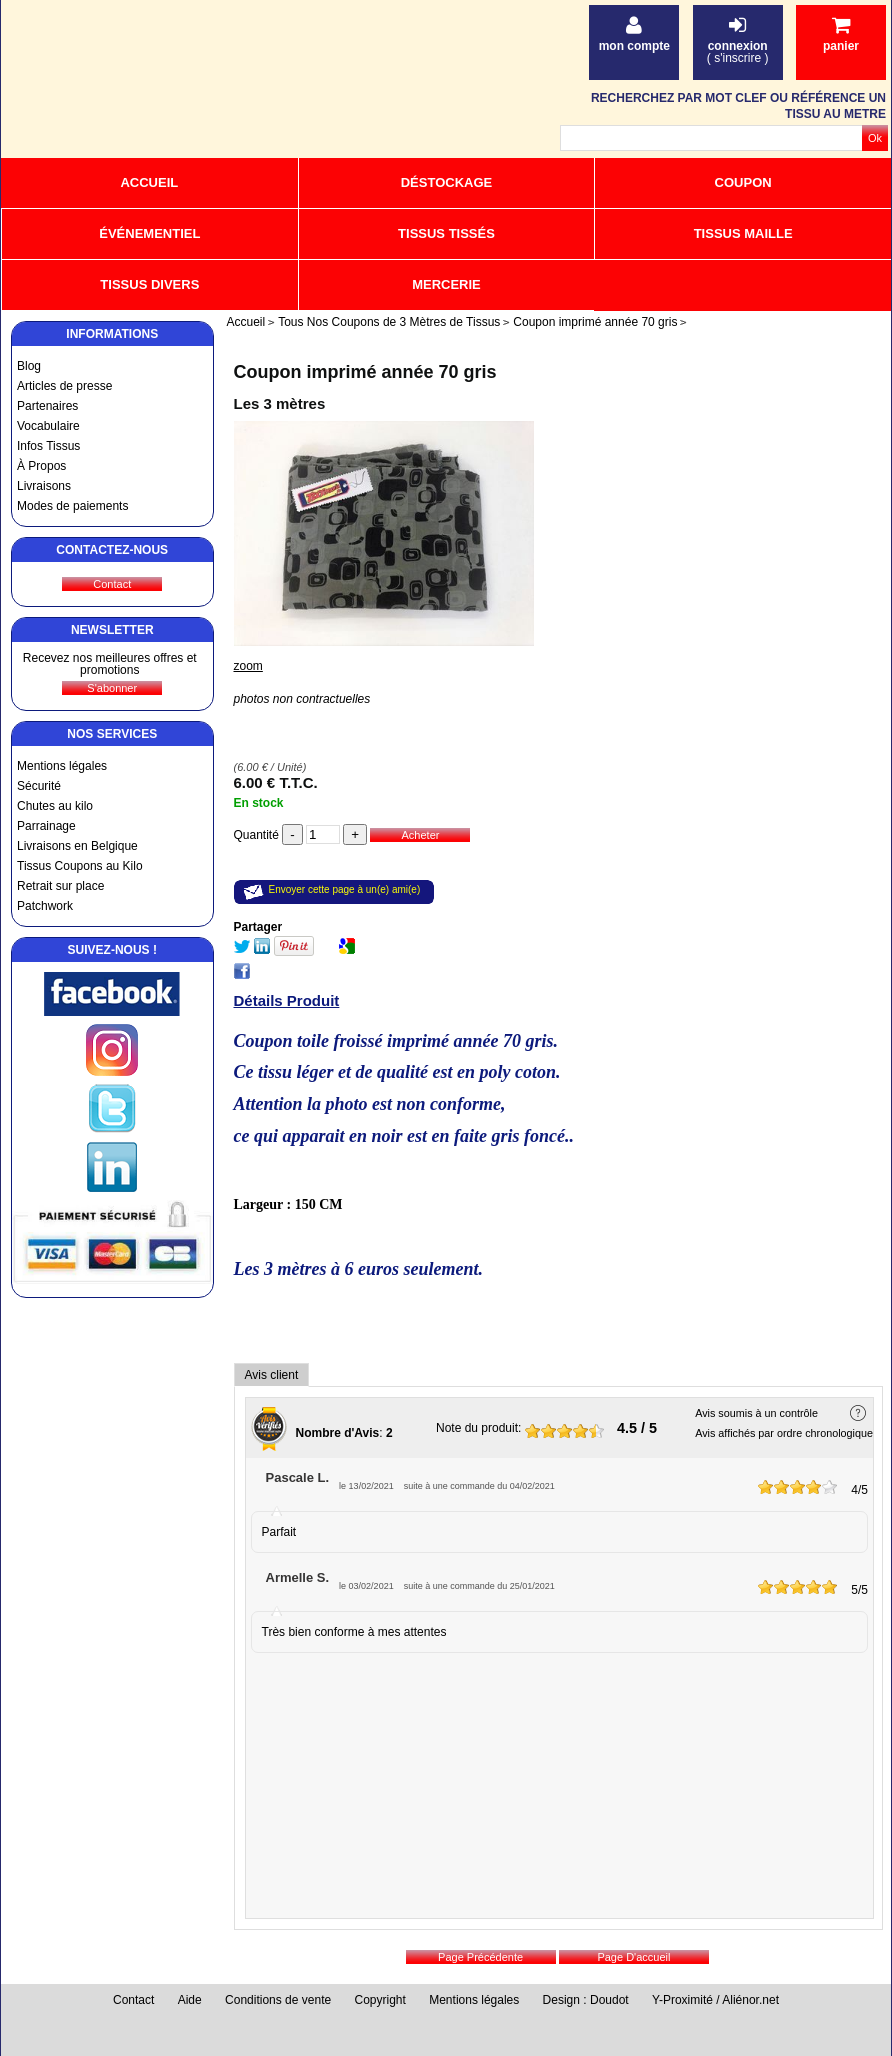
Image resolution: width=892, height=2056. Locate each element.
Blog (29, 366)
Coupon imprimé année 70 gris (365, 372)
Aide (190, 2000)
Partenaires (47, 406)
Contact (133, 2000)
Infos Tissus (48, 446)
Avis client (272, 1375)
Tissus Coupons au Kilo (80, 866)
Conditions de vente (278, 2000)
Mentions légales (62, 766)
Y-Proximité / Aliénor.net (715, 2000)
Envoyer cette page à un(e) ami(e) (345, 889)
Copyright (380, 2000)
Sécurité (39, 786)
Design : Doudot (586, 2000)
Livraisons (44, 486)
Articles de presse (64, 386)
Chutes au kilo (55, 806)
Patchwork (45, 906)
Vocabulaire (48, 426)
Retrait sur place (60, 886)
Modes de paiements (72, 506)
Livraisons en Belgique (77, 846)
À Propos (41, 466)
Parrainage (46, 826)
